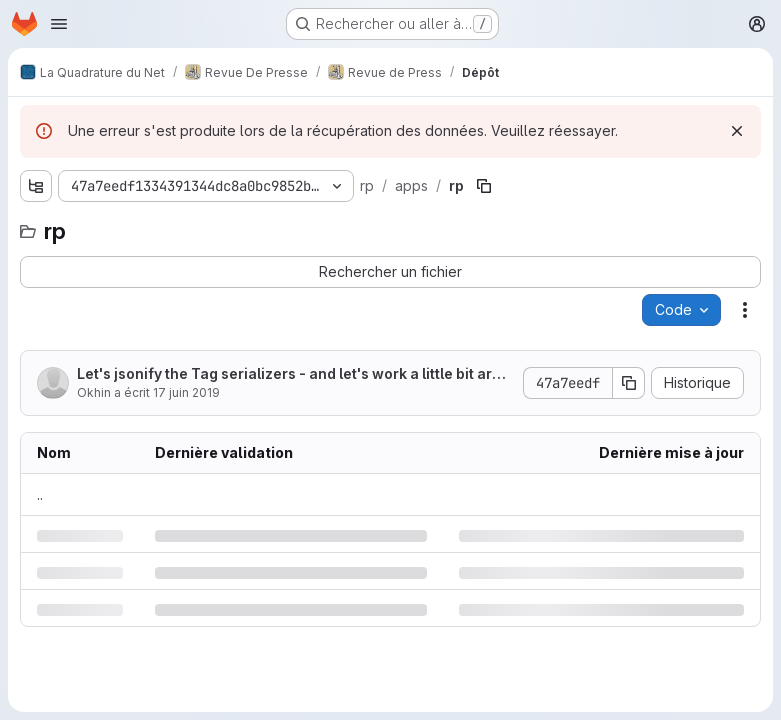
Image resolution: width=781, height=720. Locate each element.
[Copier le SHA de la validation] (629, 383)
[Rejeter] (737, 131)
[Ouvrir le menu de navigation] (59, 24)
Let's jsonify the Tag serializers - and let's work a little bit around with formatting (293, 374)
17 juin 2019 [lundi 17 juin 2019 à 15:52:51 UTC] (186, 392)
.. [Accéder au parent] (40, 494)
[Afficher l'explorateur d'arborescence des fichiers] (36, 186)
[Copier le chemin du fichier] (484, 186)
